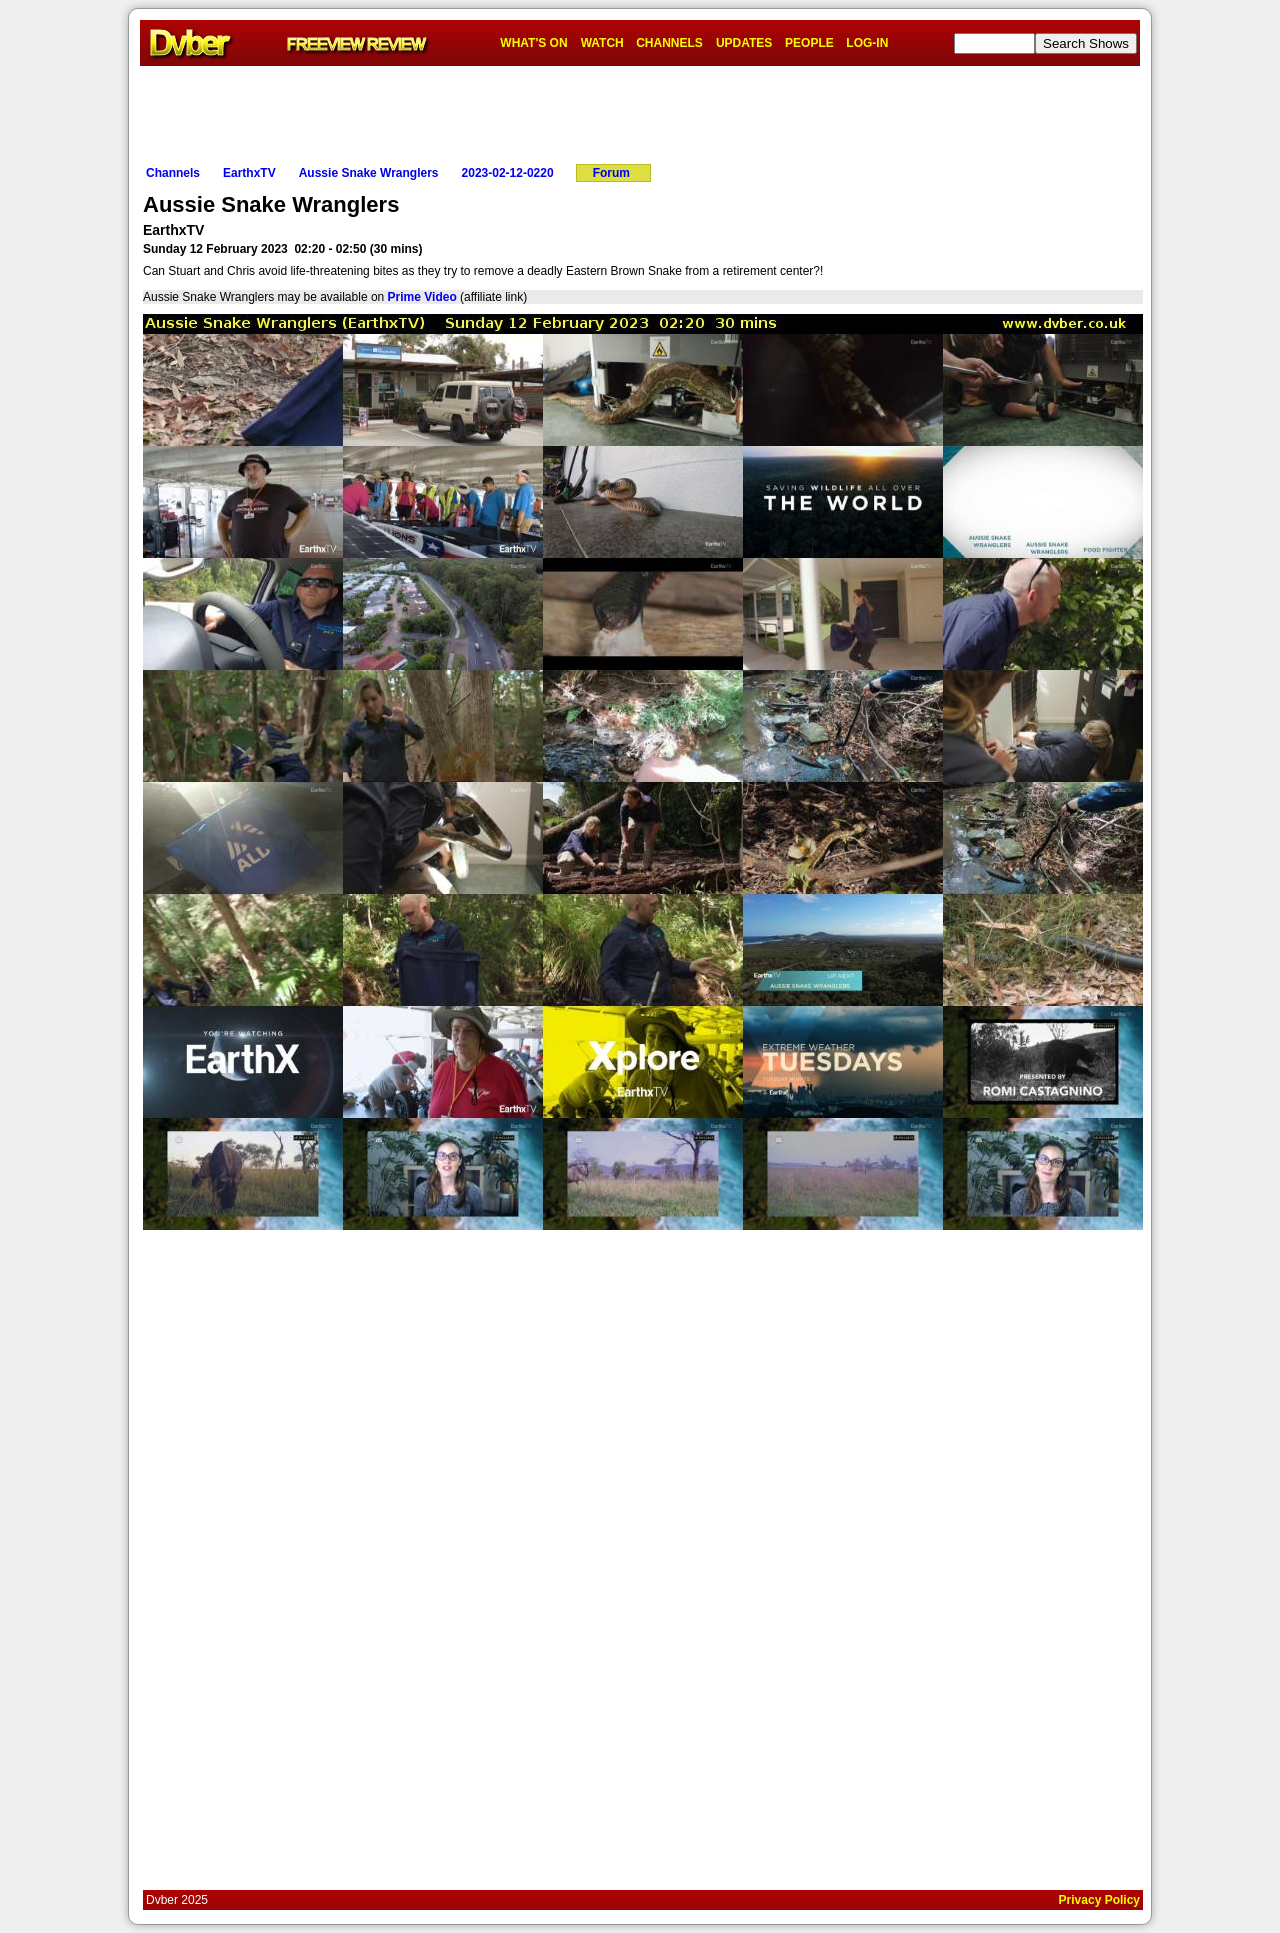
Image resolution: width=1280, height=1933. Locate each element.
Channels (173, 173)
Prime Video (422, 297)
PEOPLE (809, 43)
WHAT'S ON (533, 43)
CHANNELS (669, 43)
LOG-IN (867, 43)
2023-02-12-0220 (508, 173)
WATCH (602, 43)
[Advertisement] (640, 111)
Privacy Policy (1099, 1900)
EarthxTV (249, 173)
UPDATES (744, 43)
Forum (611, 173)
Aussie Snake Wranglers (369, 173)
